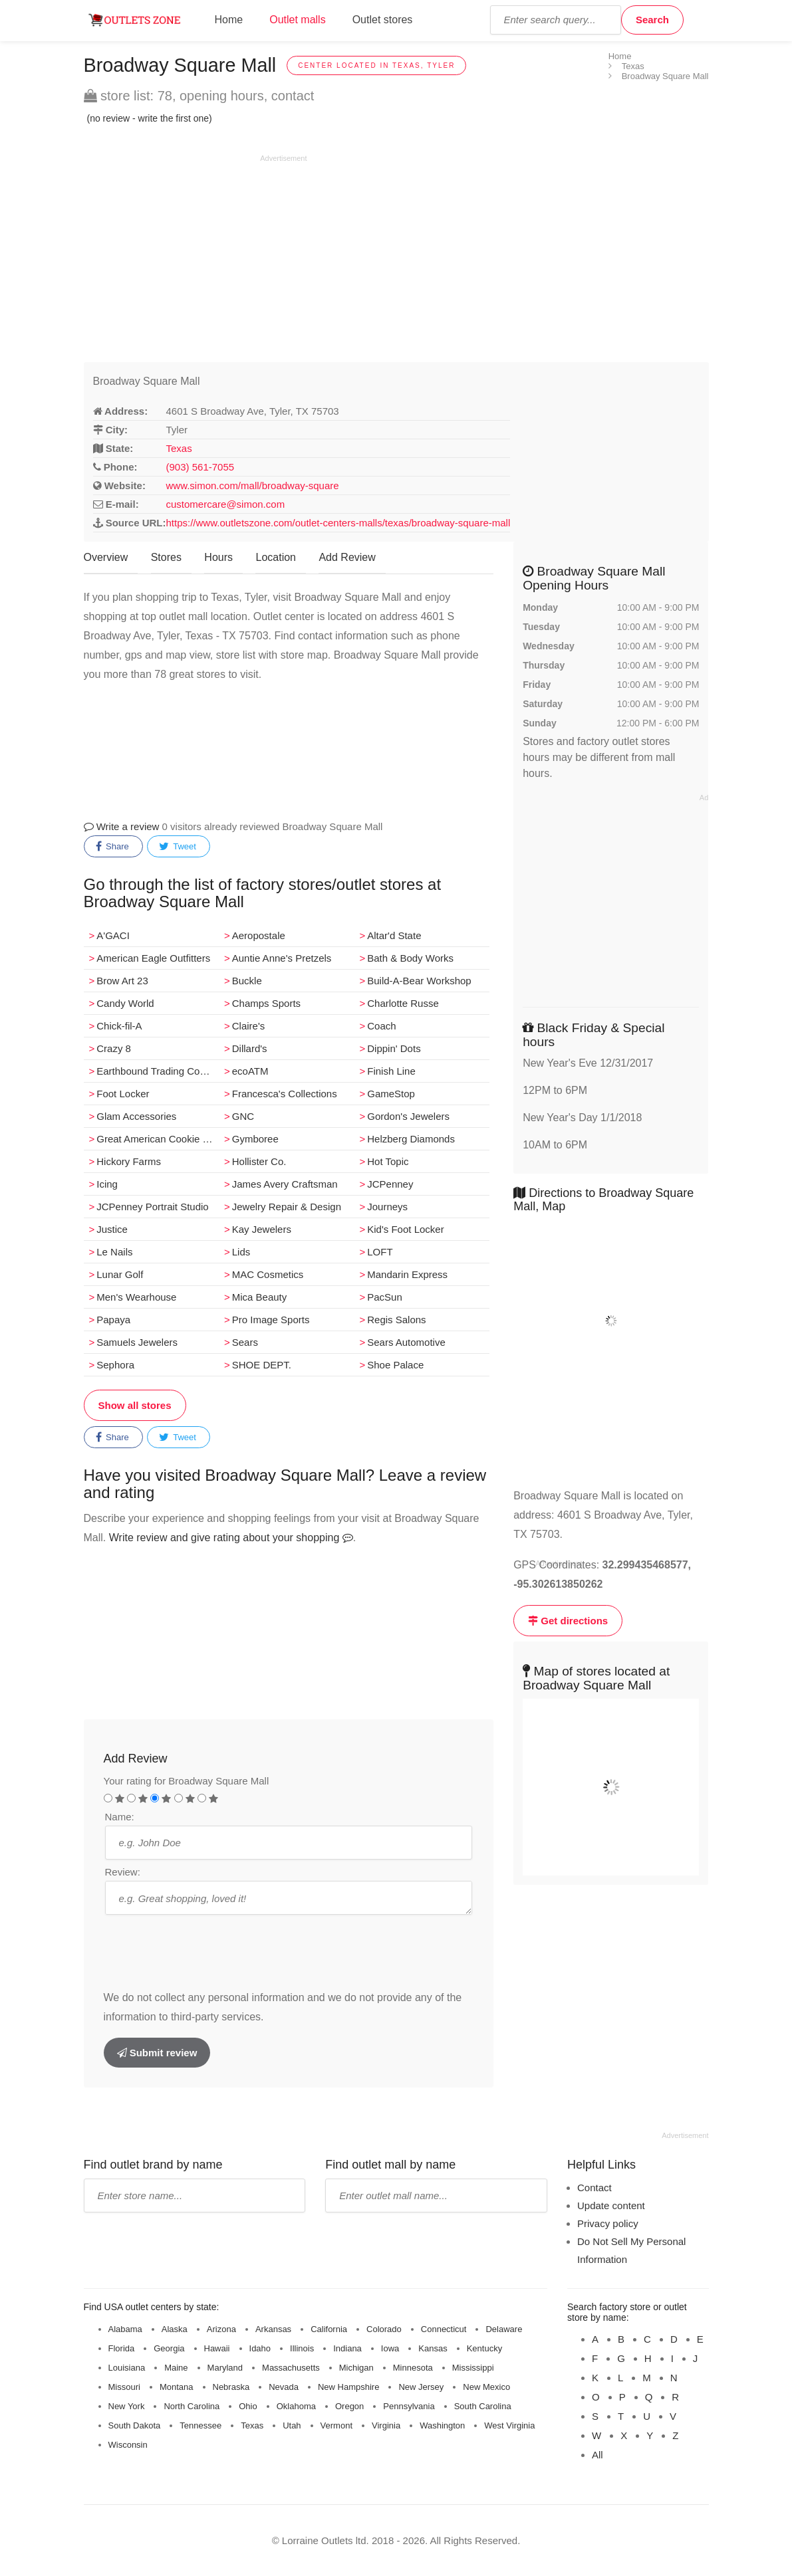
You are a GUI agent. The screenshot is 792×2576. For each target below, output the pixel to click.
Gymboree (255, 1138)
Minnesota (413, 2368)
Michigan (356, 2368)
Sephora (115, 1364)
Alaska (175, 2329)
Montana (177, 2387)
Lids (241, 1251)
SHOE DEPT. (261, 1364)
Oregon (349, 2406)
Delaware (503, 2329)
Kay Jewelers (261, 1229)
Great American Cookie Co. (157, 1138)
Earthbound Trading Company (157, 1071)
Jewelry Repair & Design (286, 1206)
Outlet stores (382, 19)
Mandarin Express (407, 1274)
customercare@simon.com (225, 504)
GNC (243, 1116)
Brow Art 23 (122, 980)
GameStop (391, 1093)
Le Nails (114, 1251)
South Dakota (134, 2425)
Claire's (248, 1025)
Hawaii (217, 2348)
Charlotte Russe (403, 1003)
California (329, 2329)
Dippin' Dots (393, 1048)
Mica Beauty (259, 1297)
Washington (442, 2425)
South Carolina (482, 2406)
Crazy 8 (113, 1048)
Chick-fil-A (119, 1025)
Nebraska (231, 2387)
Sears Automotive (406, 1342)
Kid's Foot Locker (405, 1229)
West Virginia (509, 2425)
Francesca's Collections (284, 1093)
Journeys (387, 1206)
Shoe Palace (395, 1364)
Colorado (384, 2329)
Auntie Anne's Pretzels (282, 958)
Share (112, 846)
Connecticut (444, 2329)
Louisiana (127, 2368)
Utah (292, 2425)
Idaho (260, 2348)
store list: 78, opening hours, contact (199, 95)
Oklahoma (296, 2406)
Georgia (169, 2348)
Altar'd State (394, 935)
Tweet (177, 846)
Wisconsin (128, 2445)
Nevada (284, 2387)
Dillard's (249, 1048)
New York (126, 2406)
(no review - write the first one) (149, 118)
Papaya (113, 1319)
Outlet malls (297, 19)
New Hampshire (348, 2387)
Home (229, 19)
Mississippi (473, 2368)
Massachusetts (291, 2368)
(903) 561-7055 (200, 467)
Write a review (122, 826)
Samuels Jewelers (137, 1342)
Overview (106, 557)
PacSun (384, 1297)
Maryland (225, 2368)
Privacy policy (607, 2223)
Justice (112, 1229)
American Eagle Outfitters (153, 958)
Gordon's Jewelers (408, 1116)
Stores (166, 557)
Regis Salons (396, 1319)
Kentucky (484, 2348)
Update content (611, 2205)
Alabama (125, 2329)
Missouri (124, 2387)
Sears (245, 1342)
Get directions (568, 1620)
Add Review (347, 557)
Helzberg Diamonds (411, 1138)
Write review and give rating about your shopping (231, 1537)
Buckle (247, 980)
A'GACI (113, 935)
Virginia (386, 2425)
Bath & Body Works (410, 958)
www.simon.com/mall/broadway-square (252, 485)
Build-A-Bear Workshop (419, 980)
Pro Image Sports (271, 1319)
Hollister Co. (259, 1161)
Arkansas (273, 2329)
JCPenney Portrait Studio (152, 1206)
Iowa (390, 2348)
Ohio (248, 2406)
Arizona (221, 2329)
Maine (176, 2368)
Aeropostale (258, 935)
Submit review (157, 2052)
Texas (179, 448)
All (597, 2454)
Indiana (347, 2348)
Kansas (432, 2348)
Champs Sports (266, 1003)
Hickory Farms (128, 1161)
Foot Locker (122, 1093)
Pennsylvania (408, 2406)
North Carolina (191, 2406)
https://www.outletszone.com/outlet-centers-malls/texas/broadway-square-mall (338, 522)
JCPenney (390, 1184)
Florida (121, 2348)
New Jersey (421, 2387)
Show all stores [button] (135, 1405)
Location (275, 557)
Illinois (302, 2348)
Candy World (125, 1003)
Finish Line (391, 1071)
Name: (119, 1816)
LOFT (379, 1251)
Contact (594, 2187)
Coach (381, 1025)
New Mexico (486, 2387)
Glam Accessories (136, 1116)
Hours (218, 557)
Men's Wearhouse (136, 1297)
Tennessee (200, 2425)
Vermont (336, 2425)
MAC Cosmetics (268, 1274)
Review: (122, 1872)
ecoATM (250, 1071)
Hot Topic (387, 1161)
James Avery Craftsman (285, 1184)
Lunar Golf (119, 1274)
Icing (107, 1184)
